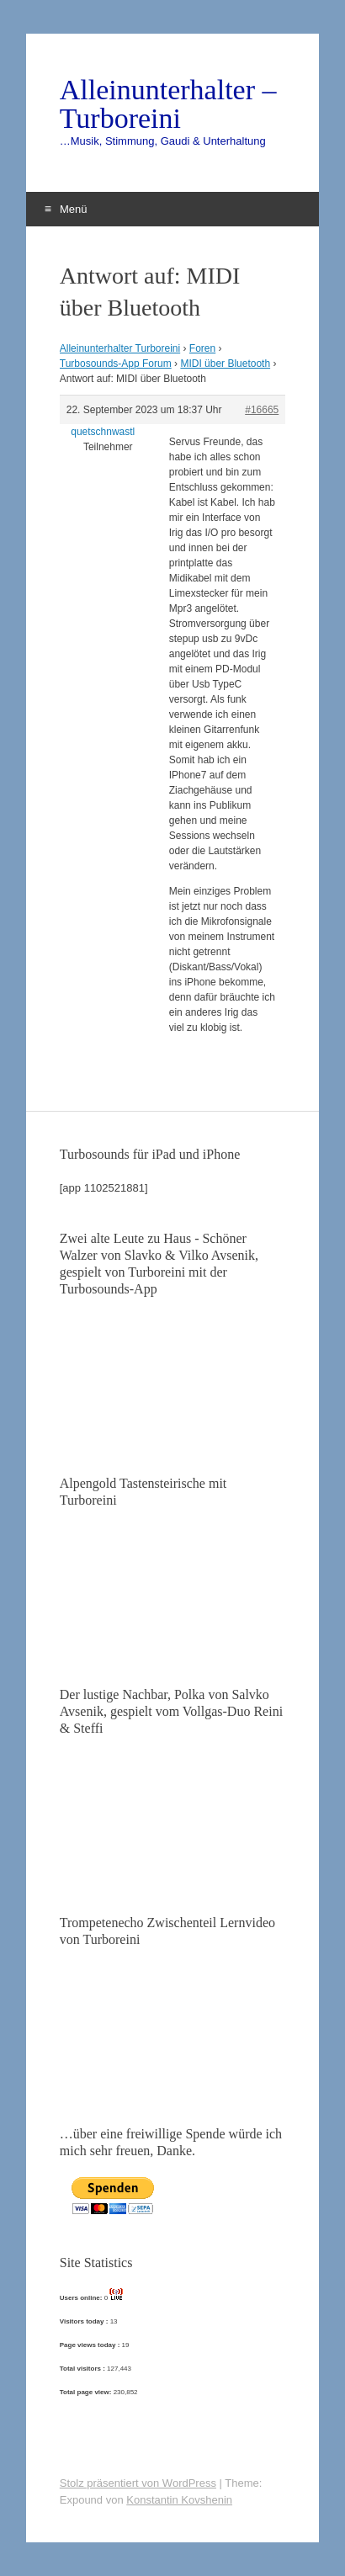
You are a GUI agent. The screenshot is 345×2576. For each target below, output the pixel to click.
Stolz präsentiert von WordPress (138, 2483)
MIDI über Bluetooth (225, 363)
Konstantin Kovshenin (179, 2500)
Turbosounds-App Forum (116, 363)
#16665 (262, 410)
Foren (202, 348)
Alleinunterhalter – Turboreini (168, 104)
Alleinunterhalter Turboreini (120, 348)
